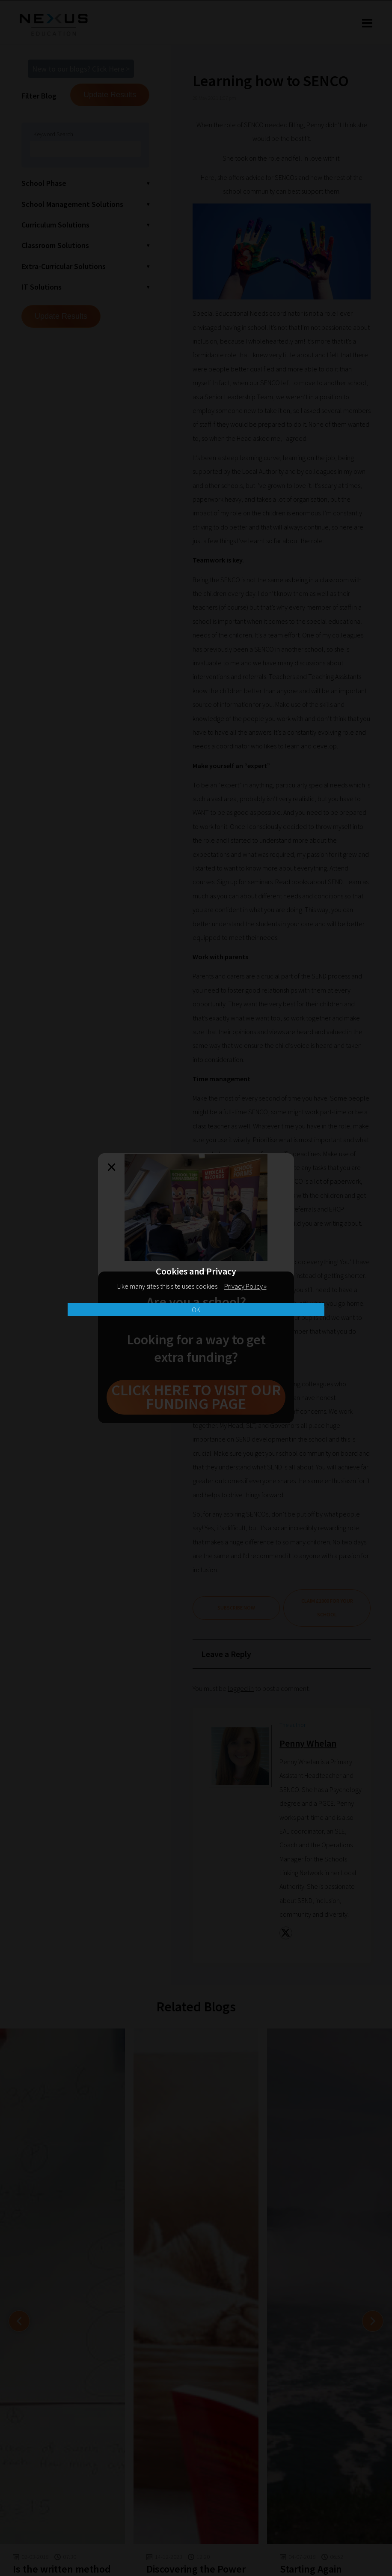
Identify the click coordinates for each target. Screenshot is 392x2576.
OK (196, 1309)
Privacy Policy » (245, 1286)
